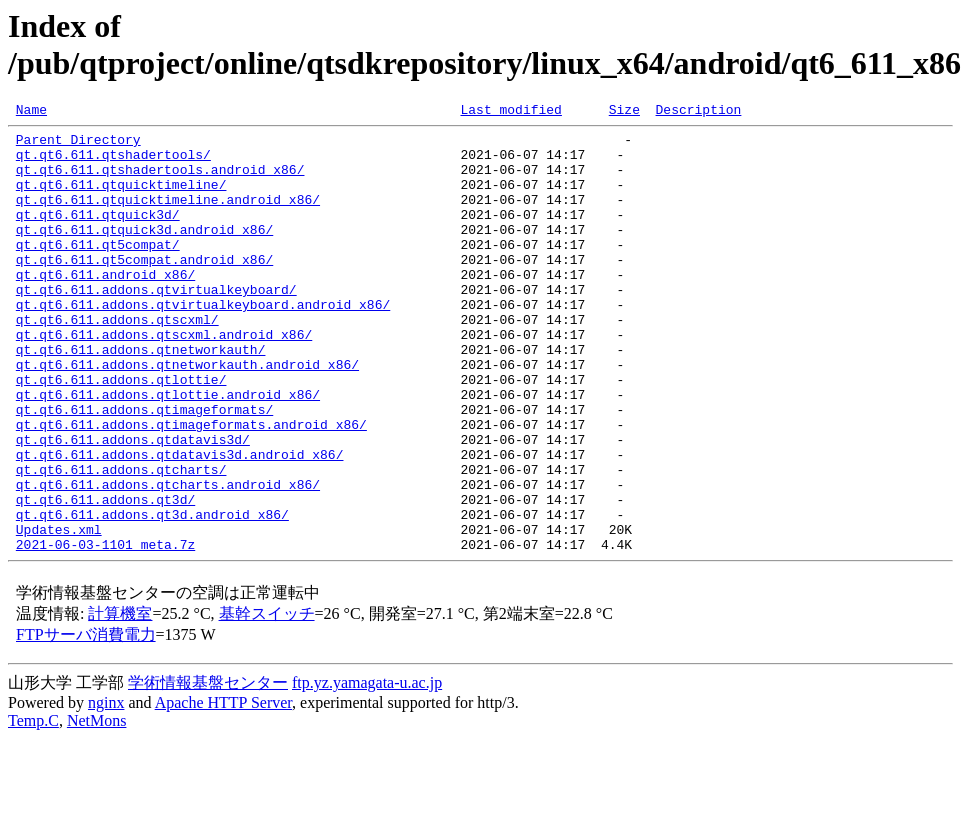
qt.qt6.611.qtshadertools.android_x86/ (160, 181)
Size (624, 112)
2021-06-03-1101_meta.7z (105, 631)
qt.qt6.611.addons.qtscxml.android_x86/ (164, 379)
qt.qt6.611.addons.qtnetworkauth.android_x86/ (187, 415)
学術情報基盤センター (208, 769)
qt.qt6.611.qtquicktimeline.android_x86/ (168, 217)
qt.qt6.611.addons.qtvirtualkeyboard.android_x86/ (203, 343)
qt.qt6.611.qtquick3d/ (98, 235)
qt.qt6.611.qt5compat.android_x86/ (144, 289)
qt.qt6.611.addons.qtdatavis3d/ (133, 505)
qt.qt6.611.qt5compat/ (98, 271)
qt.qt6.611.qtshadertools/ (113, 163)
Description (698, 112)
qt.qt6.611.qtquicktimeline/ (121, 199)
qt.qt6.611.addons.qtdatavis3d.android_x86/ (180, 523)
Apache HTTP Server (223, 789)
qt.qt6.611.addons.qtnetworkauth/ (141, 397)
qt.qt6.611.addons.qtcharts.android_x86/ (168, 559)
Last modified (510, 112)
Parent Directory (78, 145)
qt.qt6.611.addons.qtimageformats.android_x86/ (191, 487)
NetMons (97, 807)
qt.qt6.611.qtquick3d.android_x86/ (144, 253)
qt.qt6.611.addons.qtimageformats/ (144, 469)
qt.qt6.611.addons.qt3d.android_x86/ (152, 595)
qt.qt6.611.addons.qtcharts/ (121, 541)
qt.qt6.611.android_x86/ (105, 307)
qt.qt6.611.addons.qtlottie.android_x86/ (168, 451)
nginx (106, 789)
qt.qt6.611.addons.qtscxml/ (117, 361)
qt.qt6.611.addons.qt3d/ (105, 577)
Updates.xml (59, 613)
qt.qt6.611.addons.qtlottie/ (121, 433)
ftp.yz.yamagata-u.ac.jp (367, 769)
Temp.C (33, 807)
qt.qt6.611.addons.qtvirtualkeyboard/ (156, 325)
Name (31, 112)
